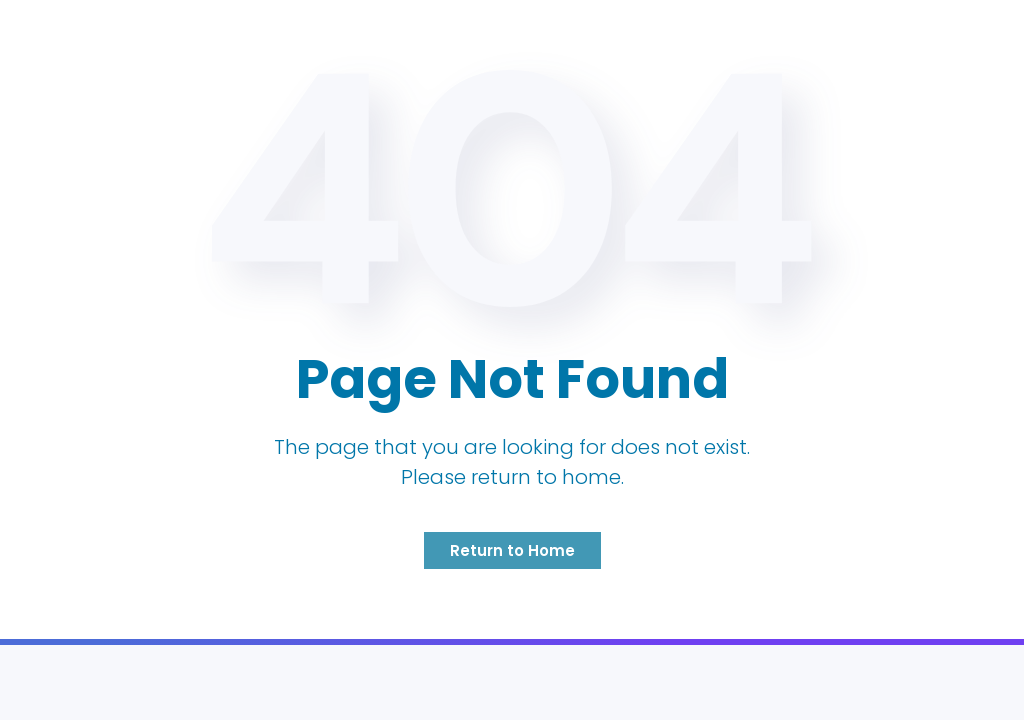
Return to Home (512, 550)
